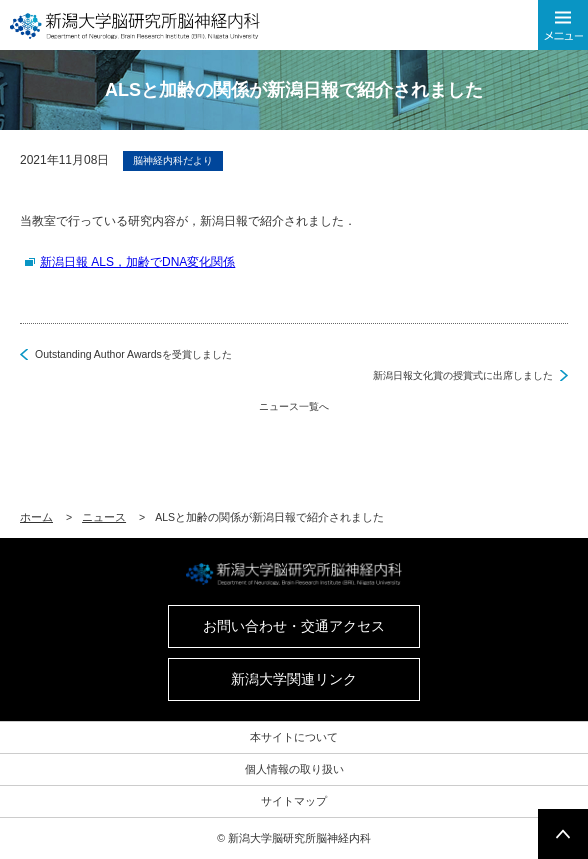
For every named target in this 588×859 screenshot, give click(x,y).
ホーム (36, 517)
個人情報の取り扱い (294, 769)
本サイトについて (294, 737)
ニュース (104, 517)
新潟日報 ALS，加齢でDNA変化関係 (137, 262)
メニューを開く (563, 25)
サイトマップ (294, 801)
